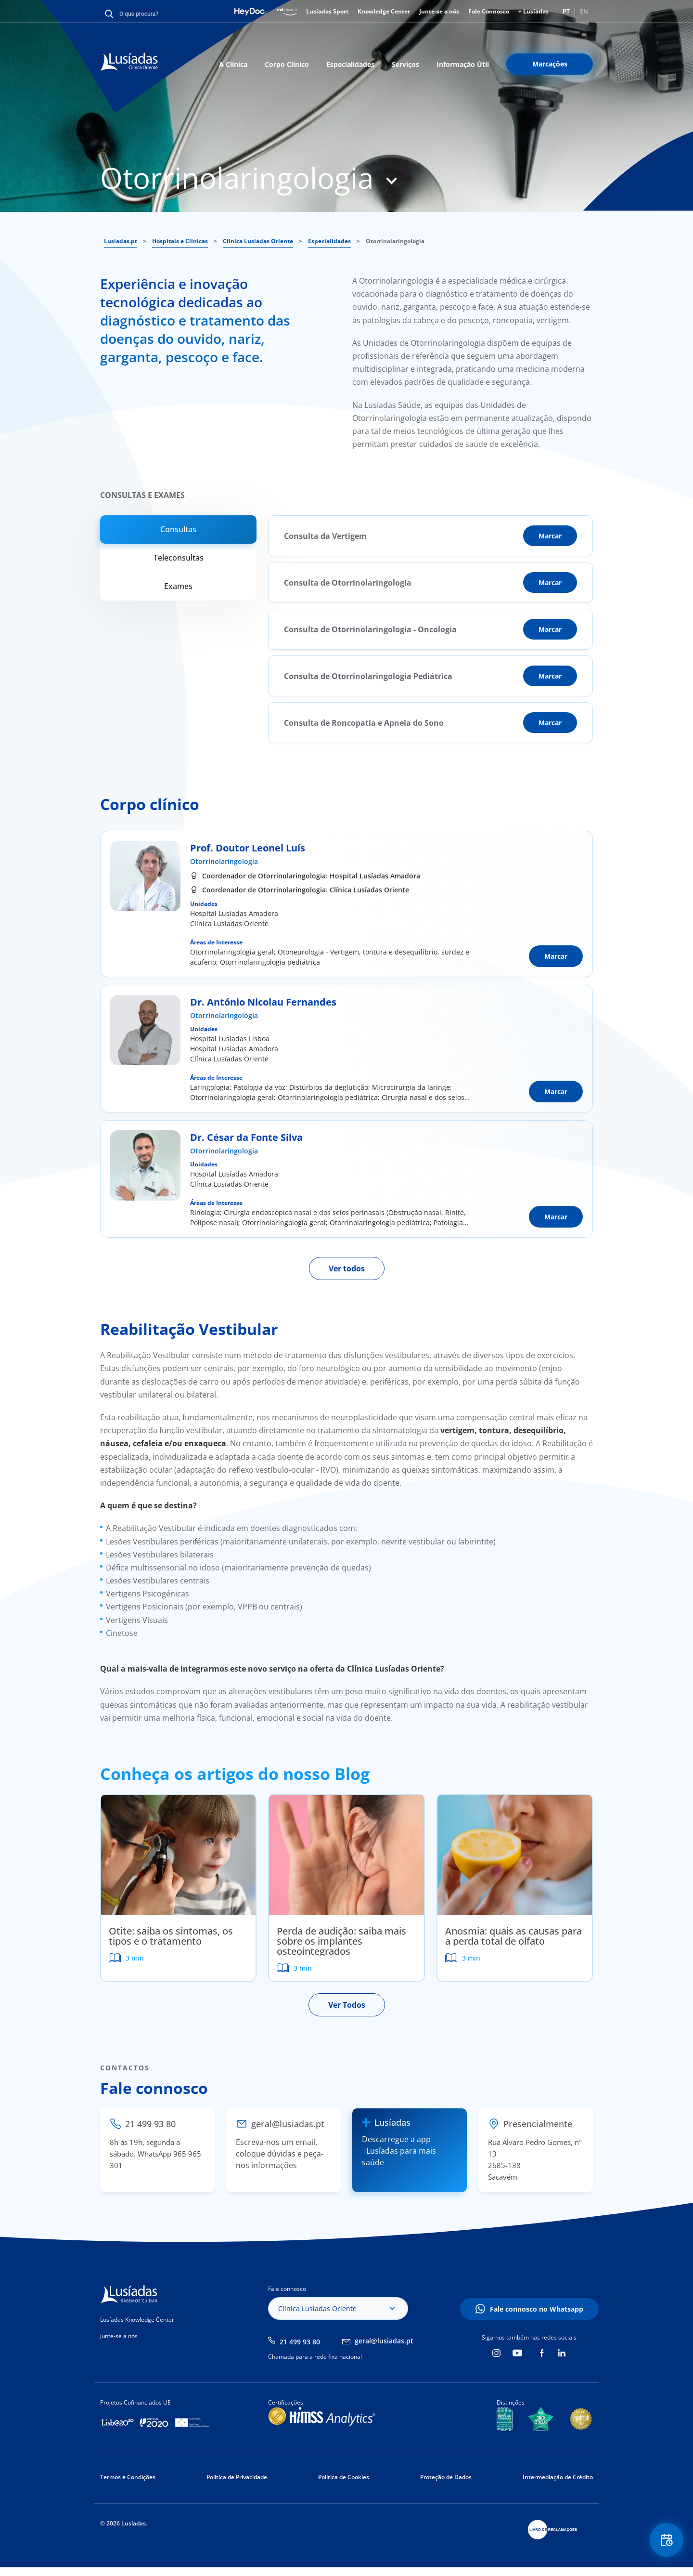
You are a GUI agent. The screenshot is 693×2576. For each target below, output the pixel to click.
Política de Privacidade (236, 2477)
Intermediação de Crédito (558, 2477)
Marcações (549, 63)
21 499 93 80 (300, 2341)
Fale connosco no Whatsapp (536, 2309)
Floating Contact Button (666, 2540)
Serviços (405, 64)
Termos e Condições (127, 2477)
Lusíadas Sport (327, 11)
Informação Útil (462, 64)
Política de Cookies (343, 2477)
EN (584, 11)
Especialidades (350, 64)
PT (566, 11)
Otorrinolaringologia (224, 861)
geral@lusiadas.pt (384, 2340)
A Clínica (233, 64)
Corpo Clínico (287, 64)
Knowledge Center (384, 11)
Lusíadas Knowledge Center (137, 2319)
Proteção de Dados (446, 2477)
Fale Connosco (488, 11)
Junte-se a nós (439, 11)
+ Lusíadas (533, 11)
